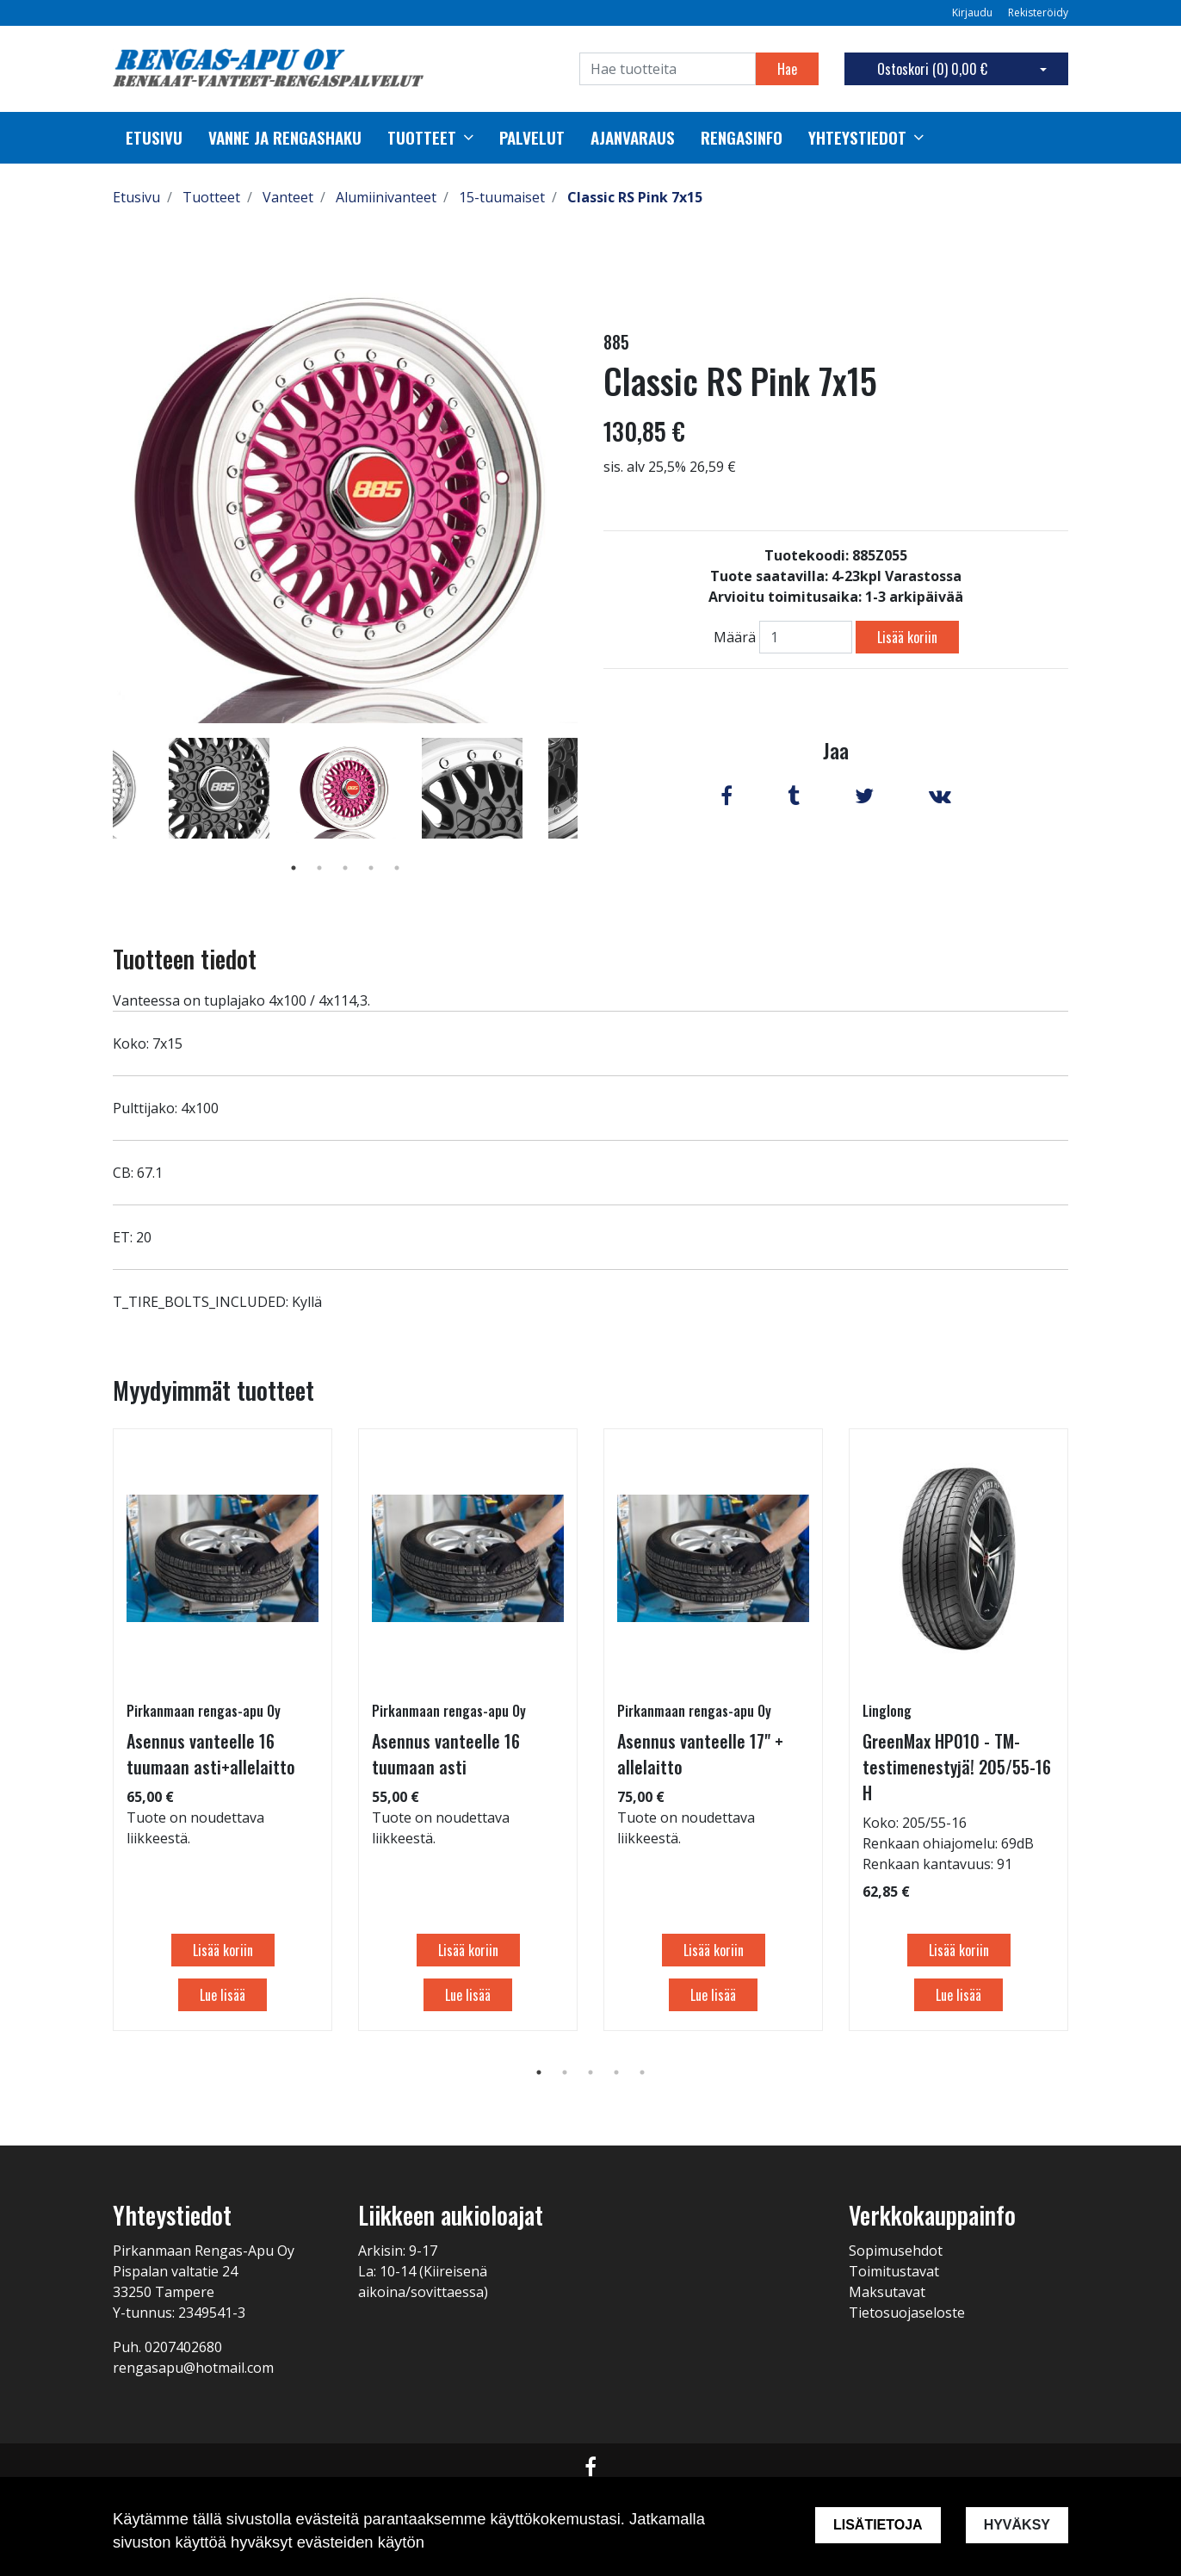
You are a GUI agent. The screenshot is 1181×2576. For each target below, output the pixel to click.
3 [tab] (345, 867)
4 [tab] (371, 867)
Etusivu (154, 138)
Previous (99, 812)
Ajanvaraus (632, 138)
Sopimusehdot (896, 2250)
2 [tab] (319, 867)
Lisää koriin (907, 637)
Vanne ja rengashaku (285, 138)
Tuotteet (421, 138)
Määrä (735, 637)
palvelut (532, 138)
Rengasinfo (741, 138)
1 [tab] (293, 867)
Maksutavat (887, 2291)
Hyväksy (1017, 2524)
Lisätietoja (878, 2524)
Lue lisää (222, 1995)
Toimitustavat (894, 2271)
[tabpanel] (345, 787)
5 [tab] (396, 867)
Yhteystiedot (857, 138)
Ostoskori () (932, 69)
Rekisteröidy (1038, 12)
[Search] (667, 69)
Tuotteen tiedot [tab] (185, 958)
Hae (787, 69)
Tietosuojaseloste (907, 2312)
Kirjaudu (973, 12)
